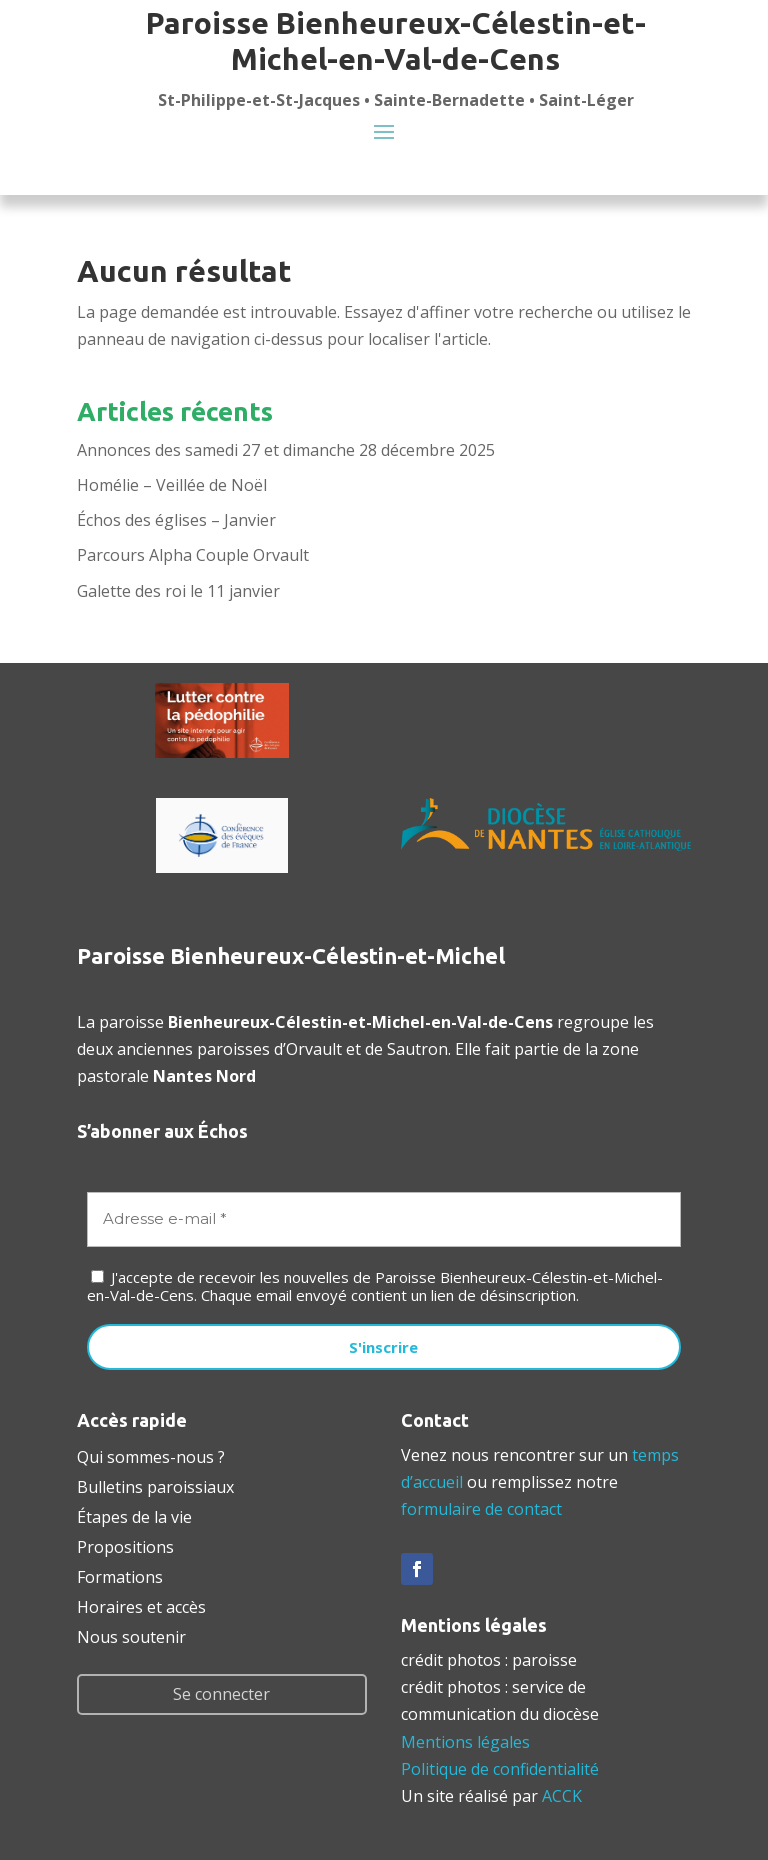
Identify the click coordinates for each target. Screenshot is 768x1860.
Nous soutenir (131, 1635)
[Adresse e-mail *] (384, 1219)
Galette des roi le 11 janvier (178, 591)
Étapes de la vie (134, 1515)
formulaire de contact (481, 1509)
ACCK (562, 1796)
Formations (120, 1575)
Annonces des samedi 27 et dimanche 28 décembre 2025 (286, 450)
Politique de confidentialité (500, 1769)
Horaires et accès (141, 1605)
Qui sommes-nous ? (151, 1455)
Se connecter (221, 1694)
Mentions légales (465, 1742)
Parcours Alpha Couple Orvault (193, 555)
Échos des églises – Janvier (176, 520)
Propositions (125, 1545)
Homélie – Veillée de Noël (172, 485)
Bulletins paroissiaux (155, 1485)
